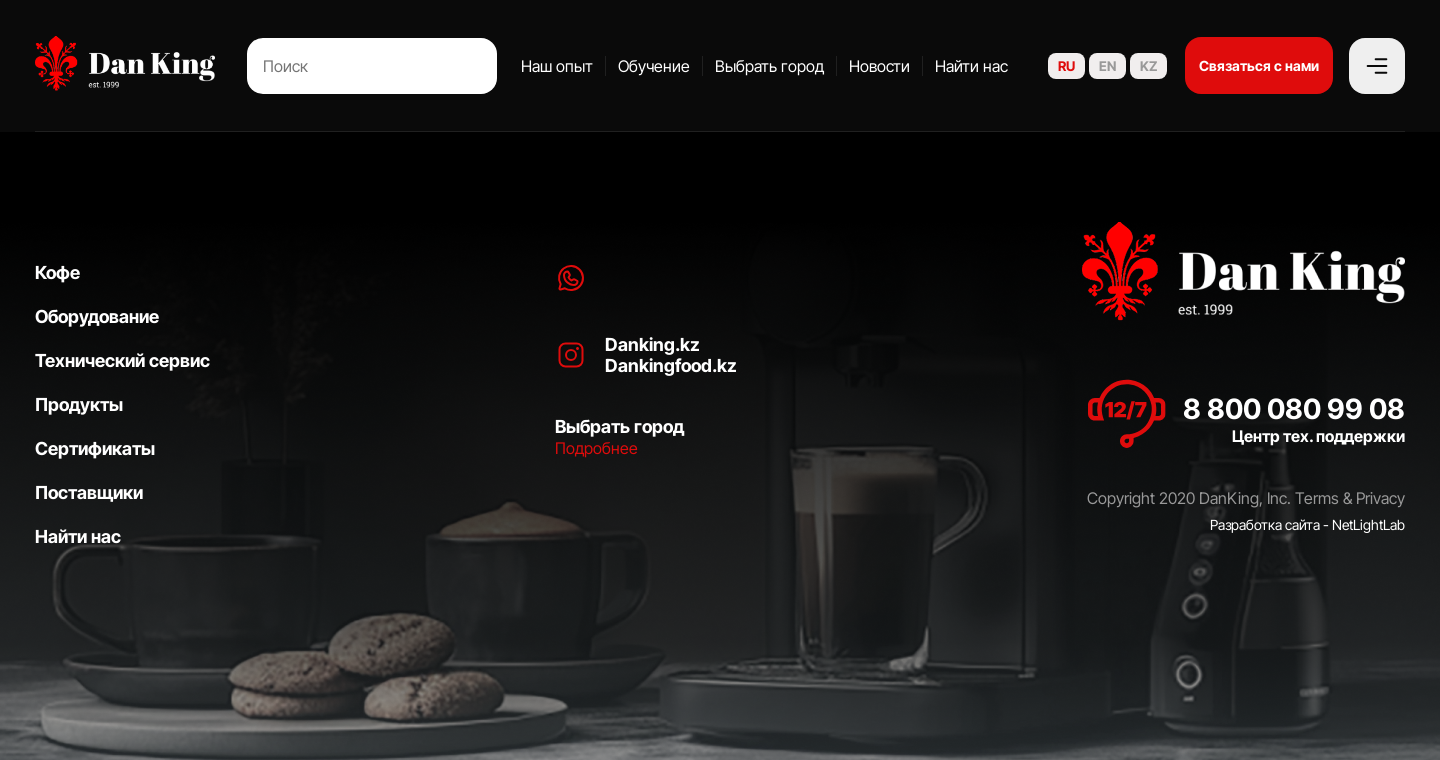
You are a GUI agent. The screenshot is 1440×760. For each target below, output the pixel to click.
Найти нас (971, 66)
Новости (879, 66)
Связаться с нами (1259, 65)
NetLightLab (1368, 524)
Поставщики (89, 492)
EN (1107, 66)
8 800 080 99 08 (1294, 409)
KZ (1148, 66)
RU (1066, 66)
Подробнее (596, 448)
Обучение (654, 66)
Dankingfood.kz (671, 365)
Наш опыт (557, 66)
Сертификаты (95, 448)
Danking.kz (652, 344)
